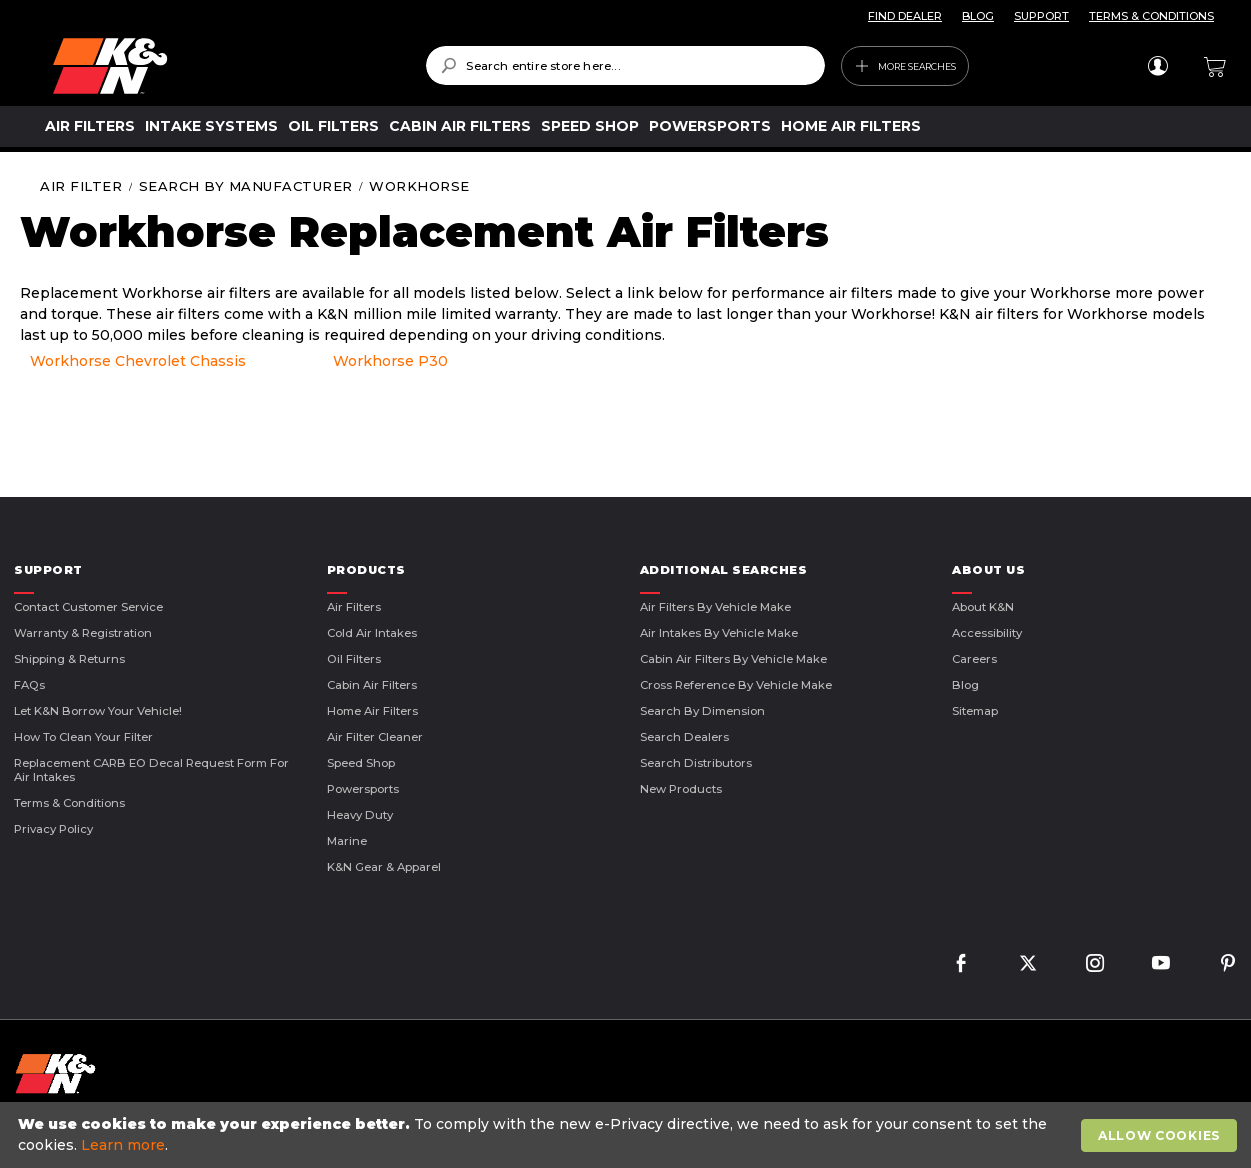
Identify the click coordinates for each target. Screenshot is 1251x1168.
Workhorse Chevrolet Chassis (138, 361)
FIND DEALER (905, 16)
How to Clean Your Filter (83, 737)
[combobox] (625, 65)
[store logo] (225, 66)
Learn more (123, 1145)
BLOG (978, 16)
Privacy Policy (53, 829)
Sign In (1157, 66)
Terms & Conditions (69, 803)
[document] (628, 1135)
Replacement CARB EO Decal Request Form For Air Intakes (151, 770)
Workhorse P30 (390, 361)
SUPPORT (1041, 16)
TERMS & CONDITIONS (1151, 16)
